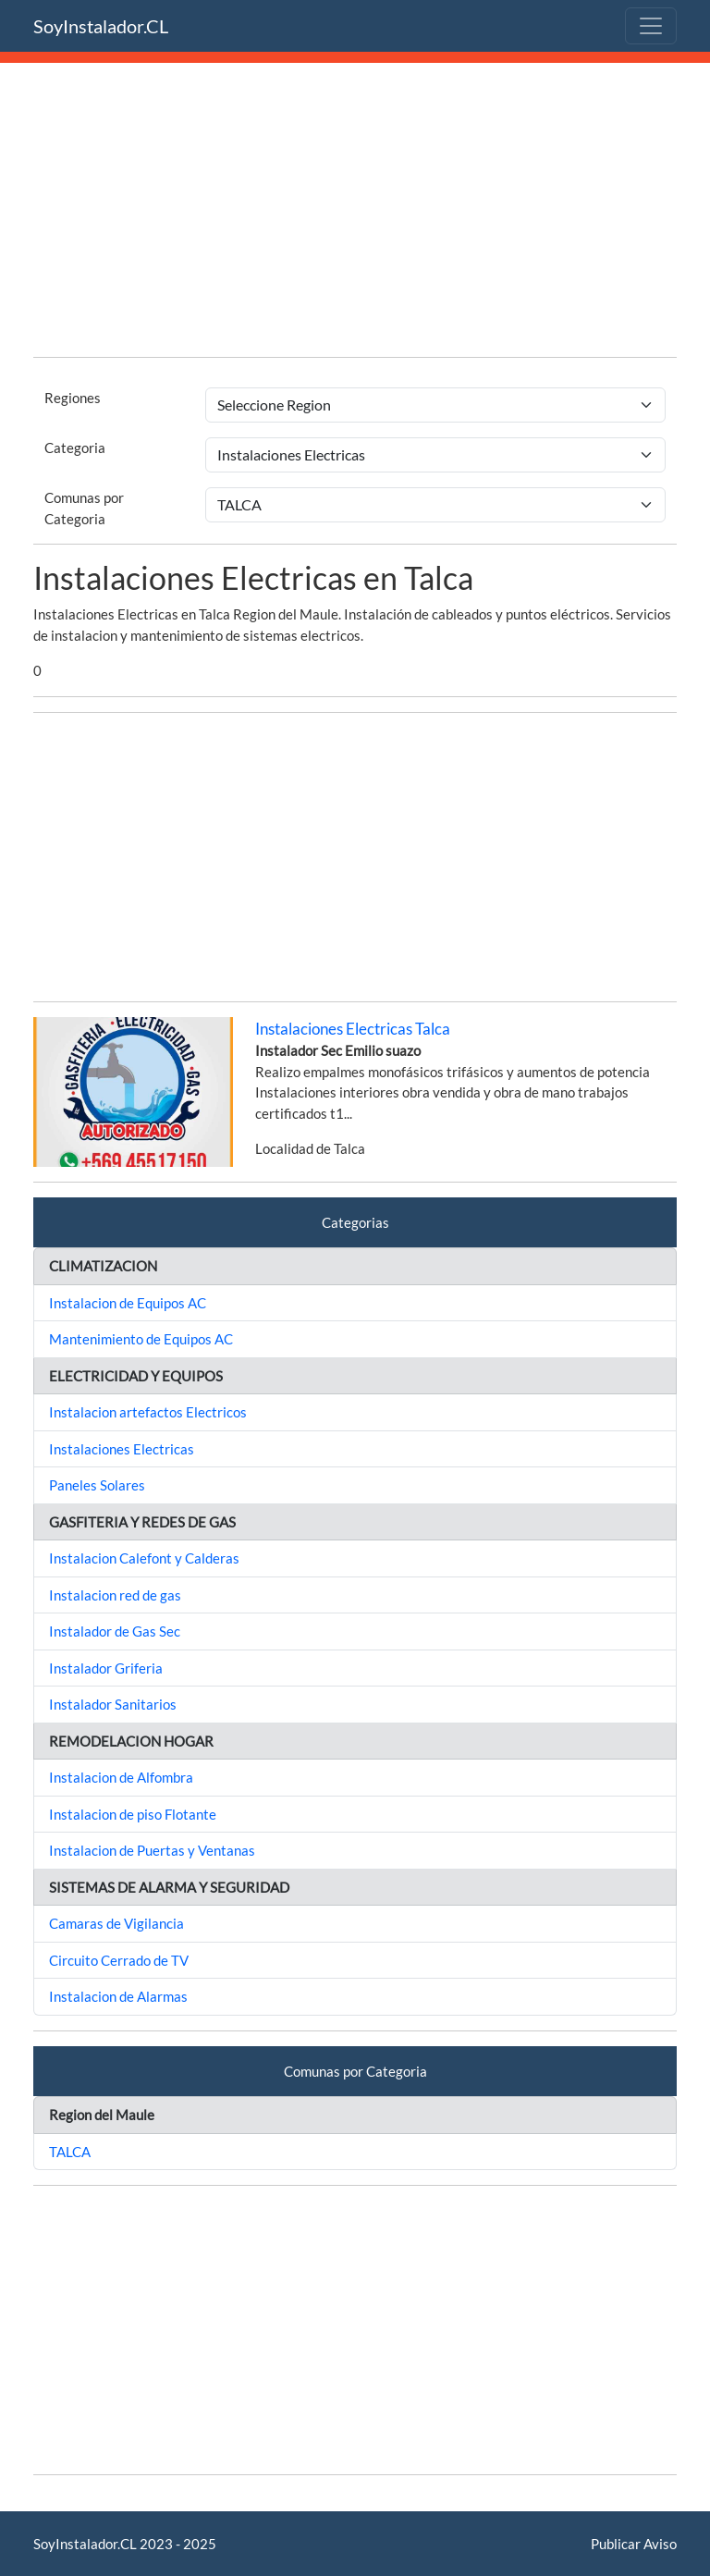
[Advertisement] (355, 212)
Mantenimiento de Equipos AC (141, 1339)
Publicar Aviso (634, 2543)
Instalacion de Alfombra (121, 1777)
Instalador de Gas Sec (114, 1631)
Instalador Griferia (106, 1668)
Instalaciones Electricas (121, 1449)
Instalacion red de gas (115, 1595)
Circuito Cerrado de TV (119, 1960)
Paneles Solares (97, 1485)
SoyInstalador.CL (100, 26)
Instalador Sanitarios (113, 1704)
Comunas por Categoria (84, 508)
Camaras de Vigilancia (116, 1923)
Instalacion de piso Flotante (132, 1814)
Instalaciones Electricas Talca (352, 1028)
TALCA (70, 2151)
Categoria (74, 447)
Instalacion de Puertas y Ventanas (152, 1850)
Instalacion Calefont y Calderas (144, 1558)
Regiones (72, 397)
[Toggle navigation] (651, 25)
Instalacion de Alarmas (118, 1996)
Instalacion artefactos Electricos (148, 1412)
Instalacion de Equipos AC (127, 1302)
